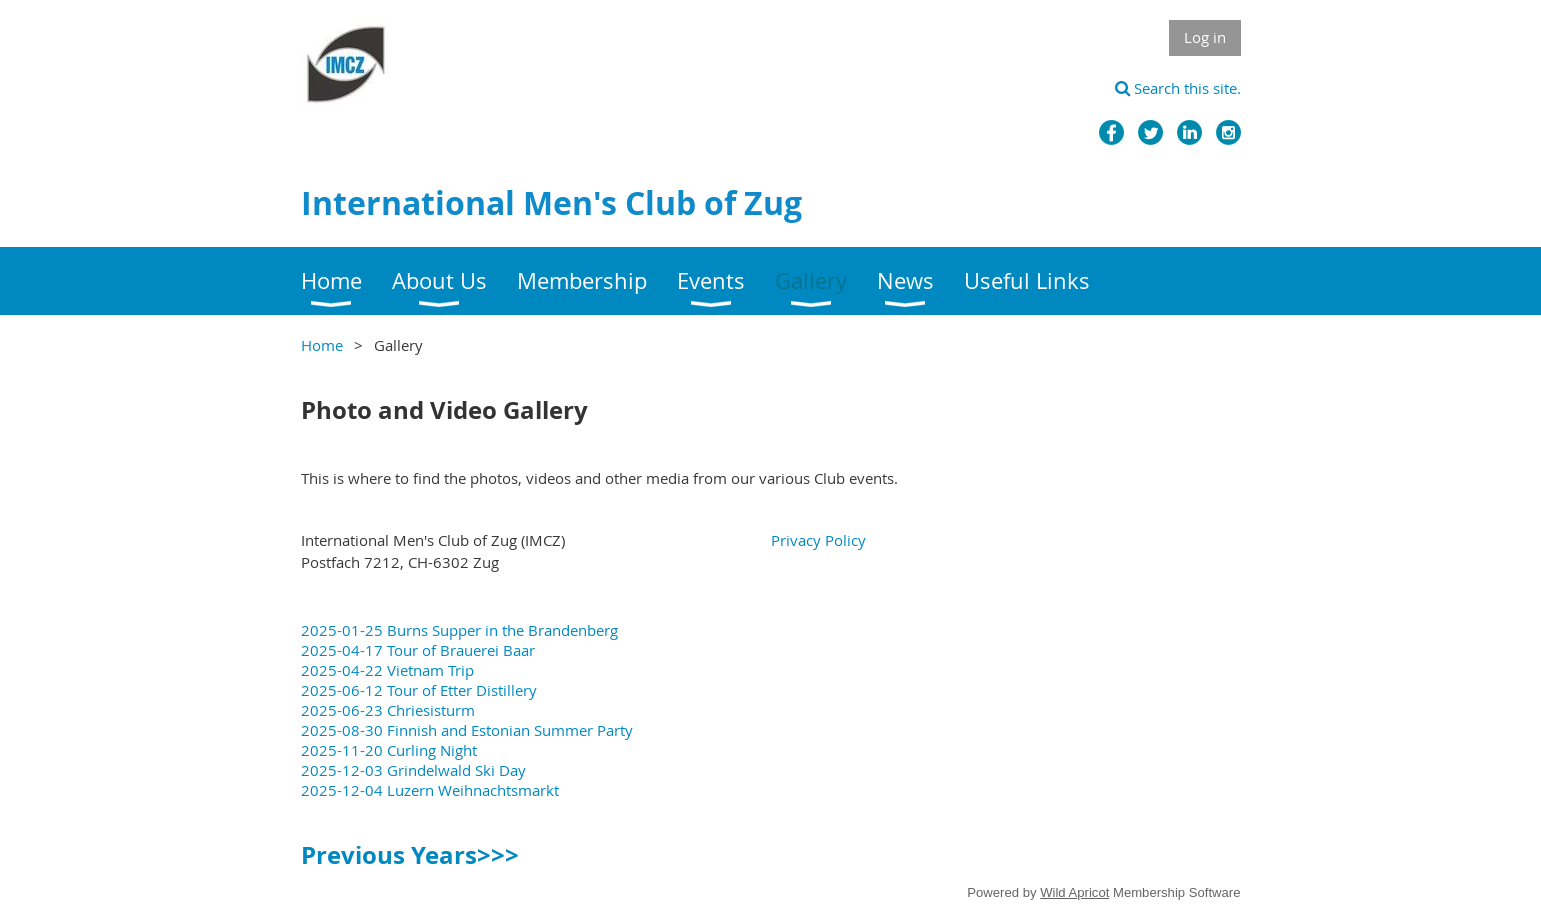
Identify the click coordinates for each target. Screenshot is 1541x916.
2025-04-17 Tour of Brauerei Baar (418, 650)
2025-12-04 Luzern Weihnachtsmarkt (430, 790)
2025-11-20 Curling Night (389, 750)
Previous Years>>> (410, 855)
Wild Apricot (1074, 892)
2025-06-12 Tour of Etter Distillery (419, 690)
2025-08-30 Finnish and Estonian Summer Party (467, 730)
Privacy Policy (818, 540)
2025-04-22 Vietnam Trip (387, 670)
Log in (1205, 37)
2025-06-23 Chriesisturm (388, 710)
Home (322, 345)
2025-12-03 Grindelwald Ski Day (413, 770)
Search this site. (1178, 88)
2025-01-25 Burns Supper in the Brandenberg (459, 630)
